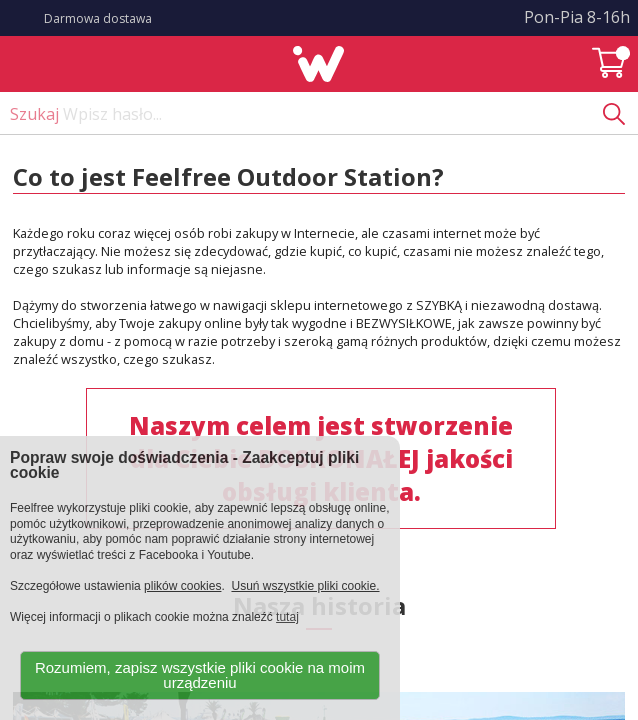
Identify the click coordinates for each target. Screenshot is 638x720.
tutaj (287, 617)
